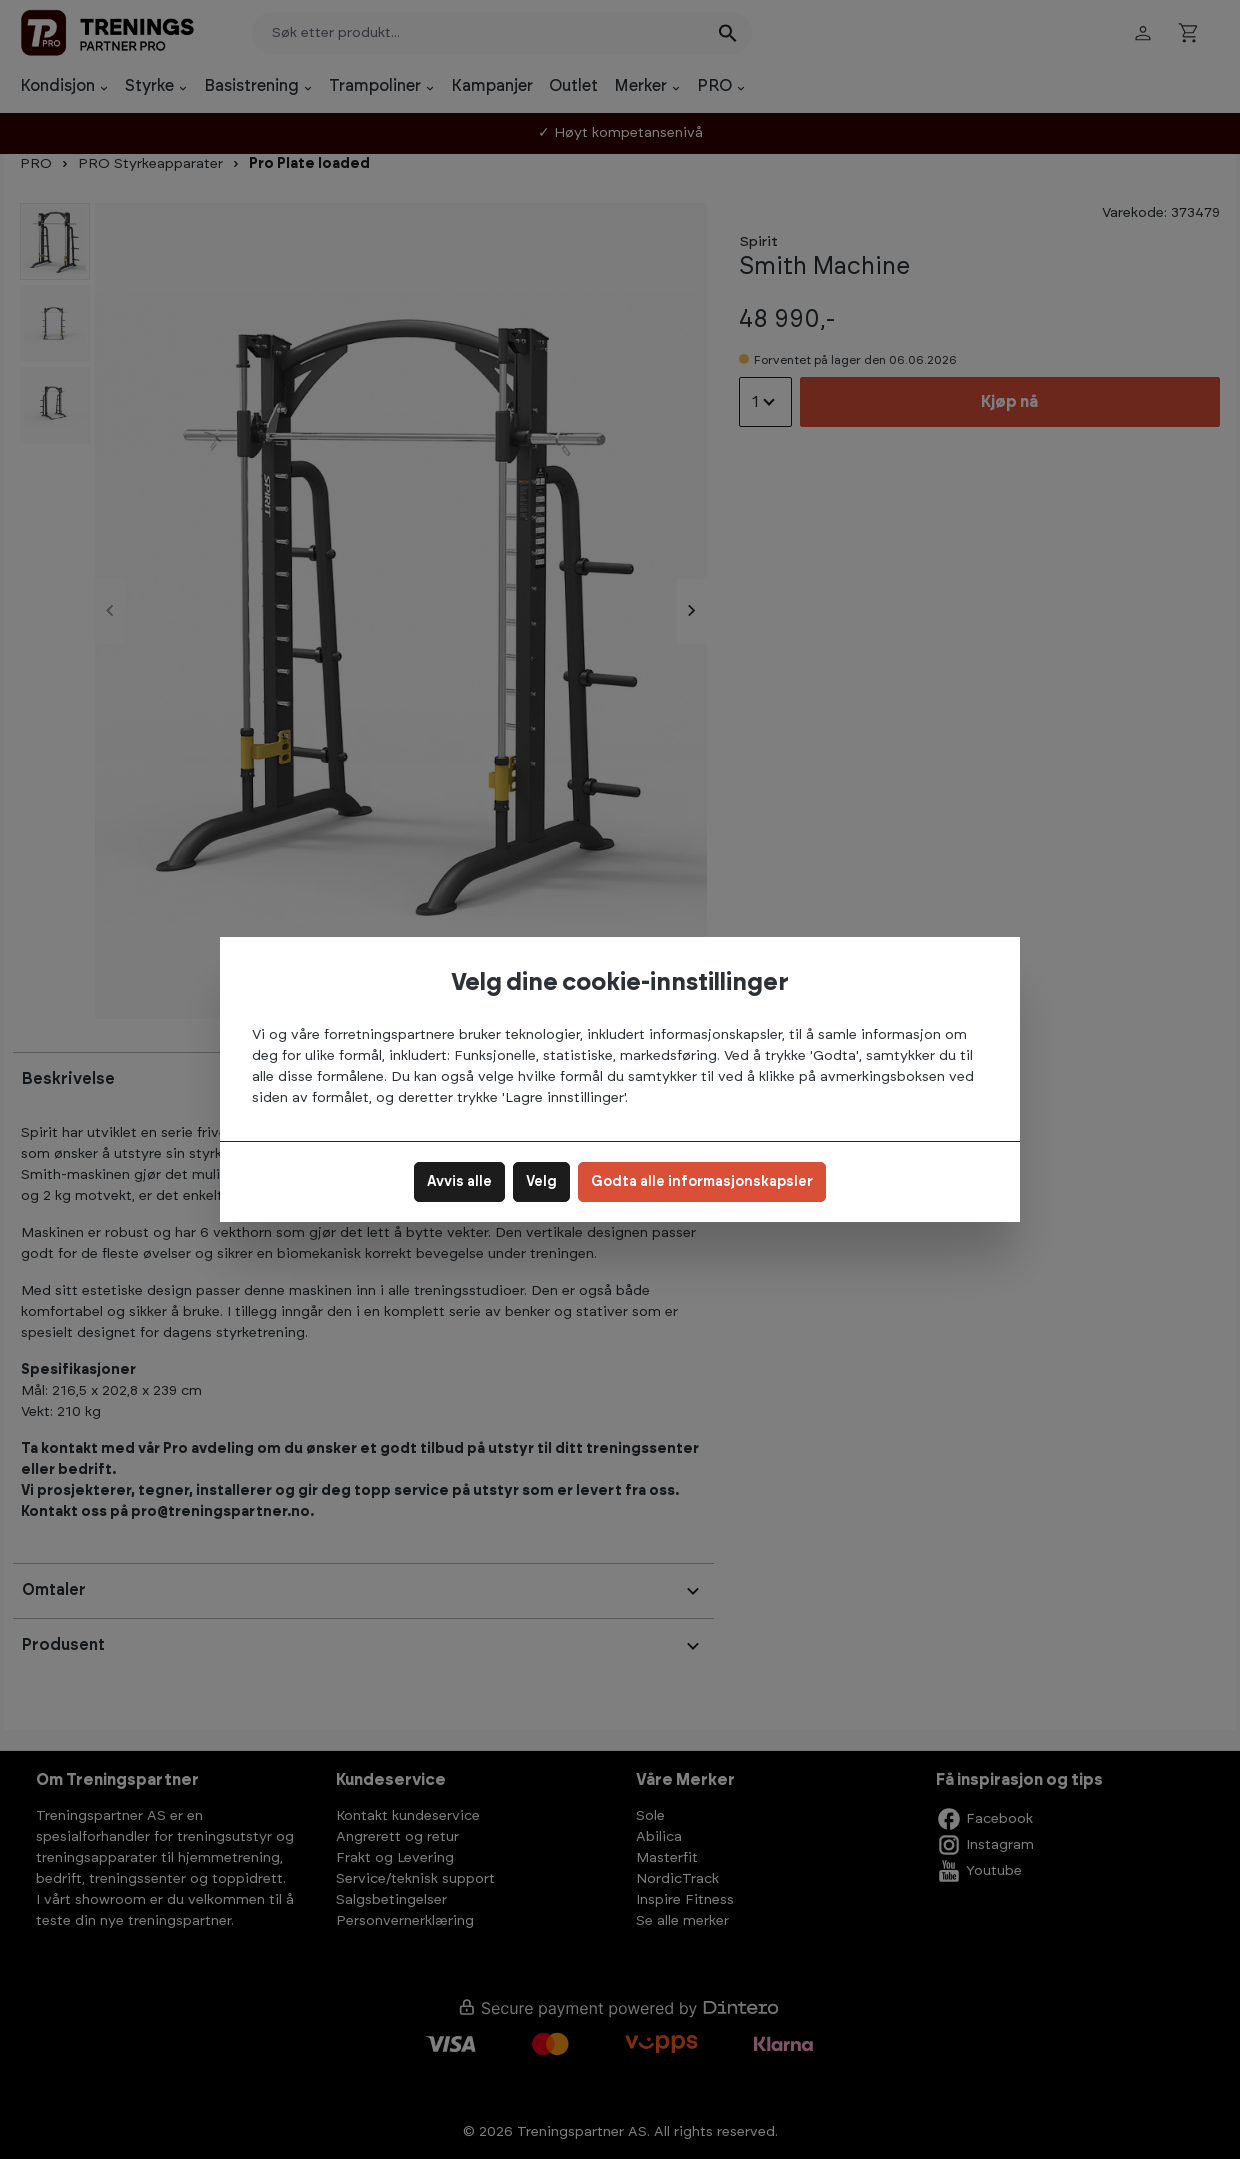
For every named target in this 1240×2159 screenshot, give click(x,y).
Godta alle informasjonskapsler (702, 1182)
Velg (541, 1182)
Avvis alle (459, 1182)
